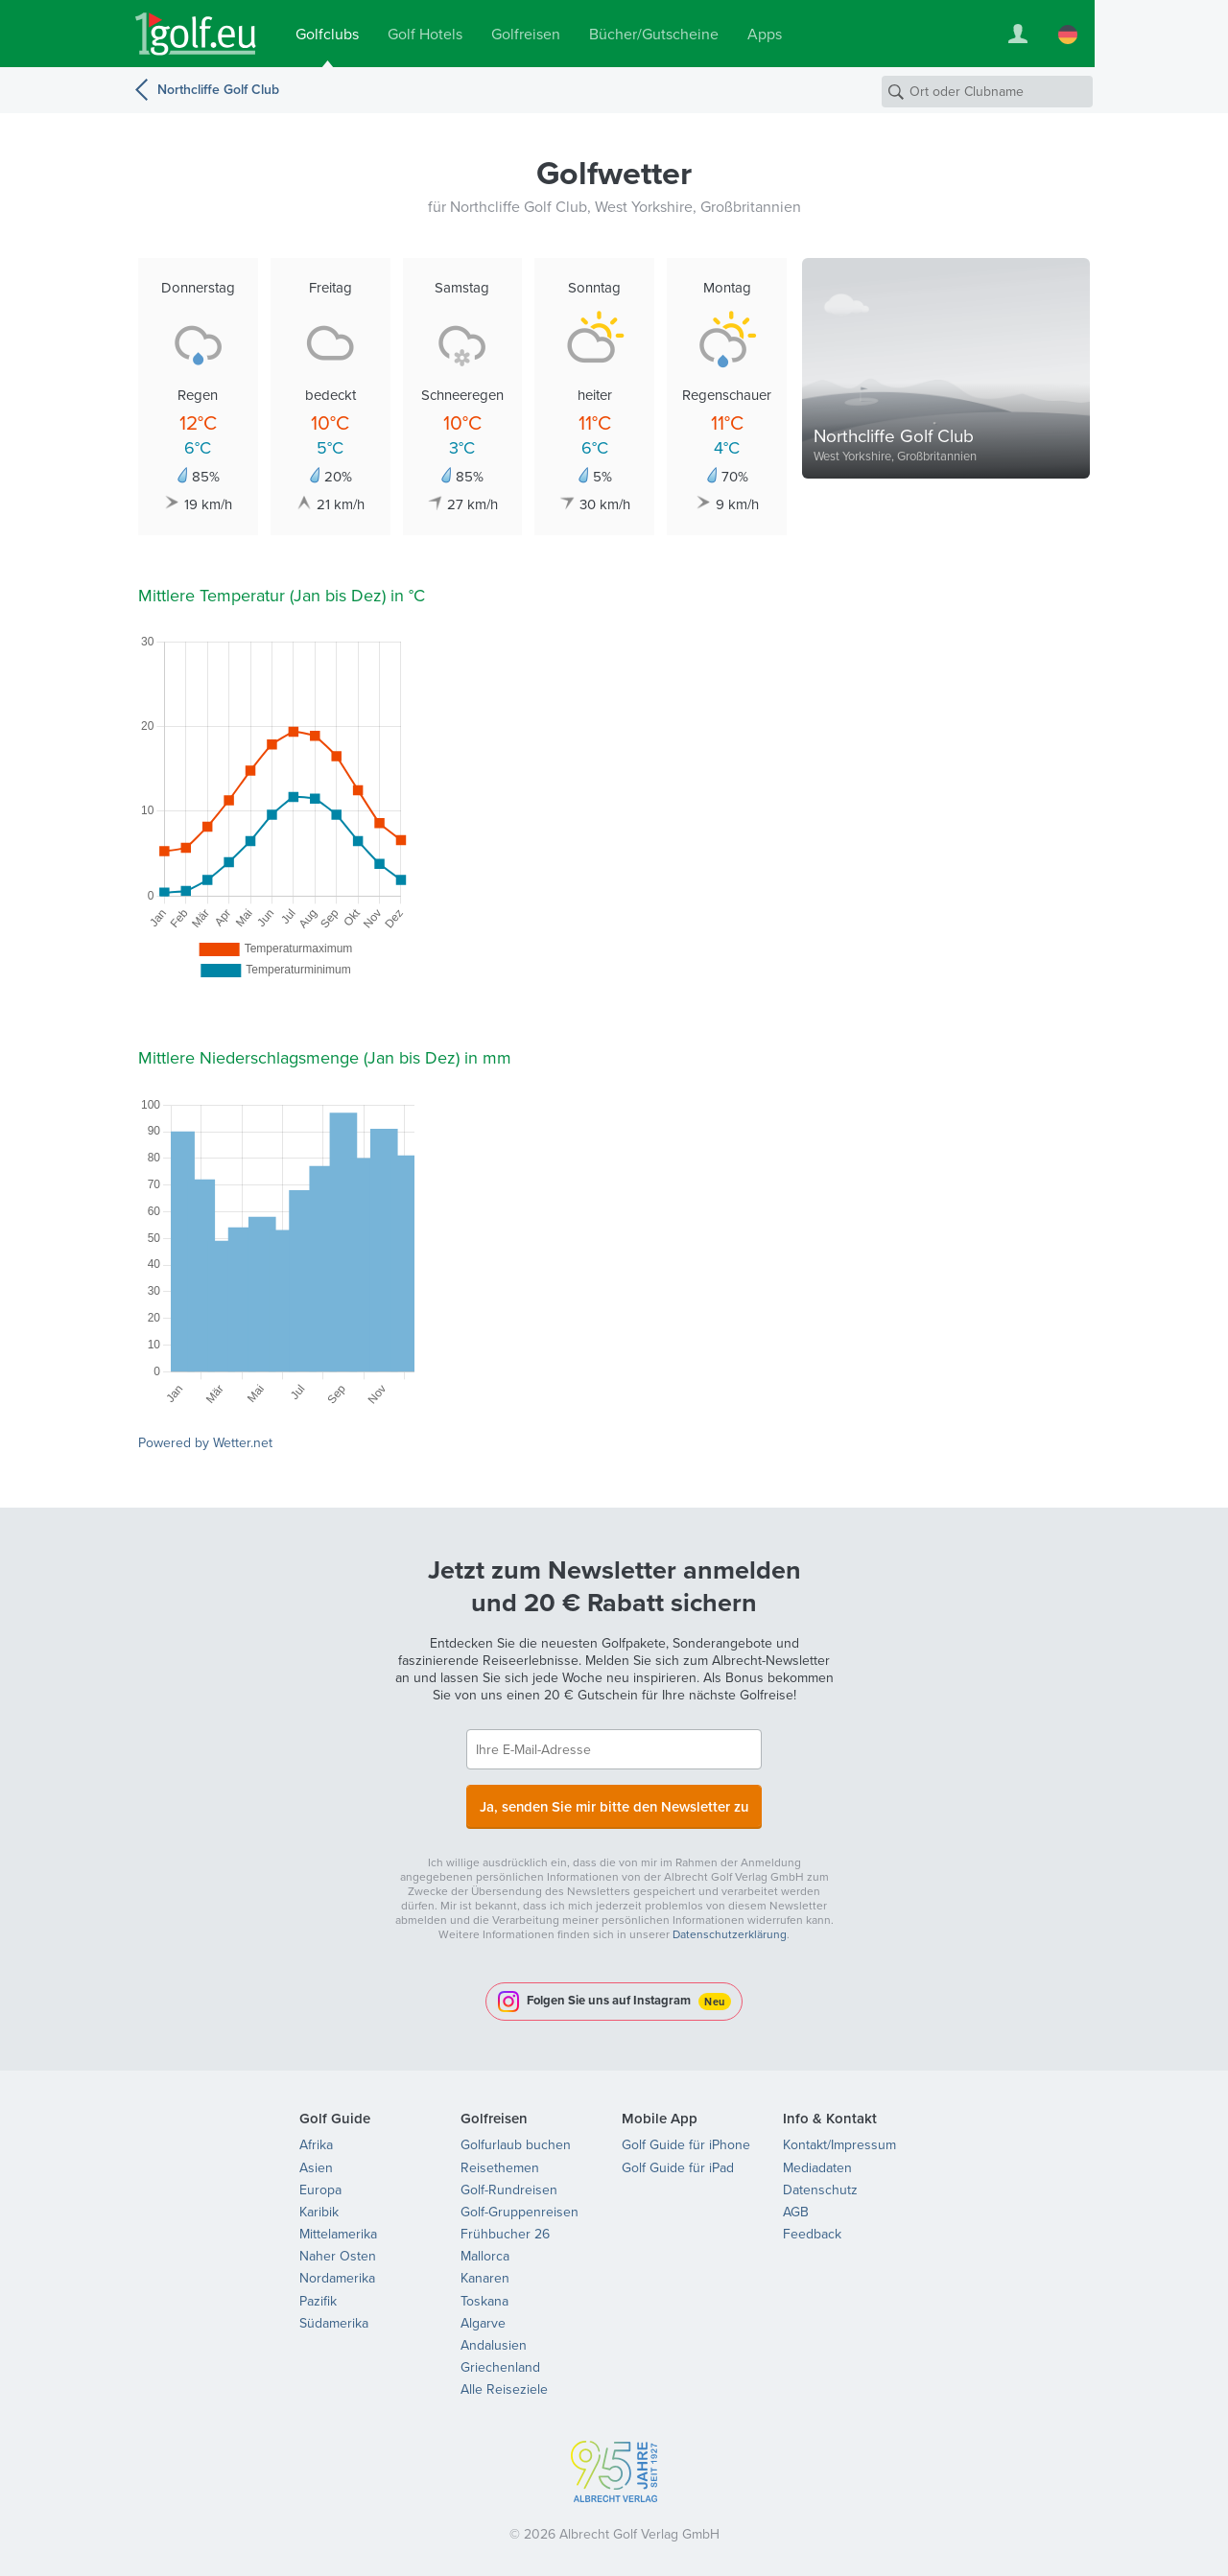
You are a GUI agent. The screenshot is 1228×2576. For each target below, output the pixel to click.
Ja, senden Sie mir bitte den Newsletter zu (614, 1803)
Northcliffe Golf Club (218, 89)
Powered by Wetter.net (205, 1443)
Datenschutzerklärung (730, 1928)
